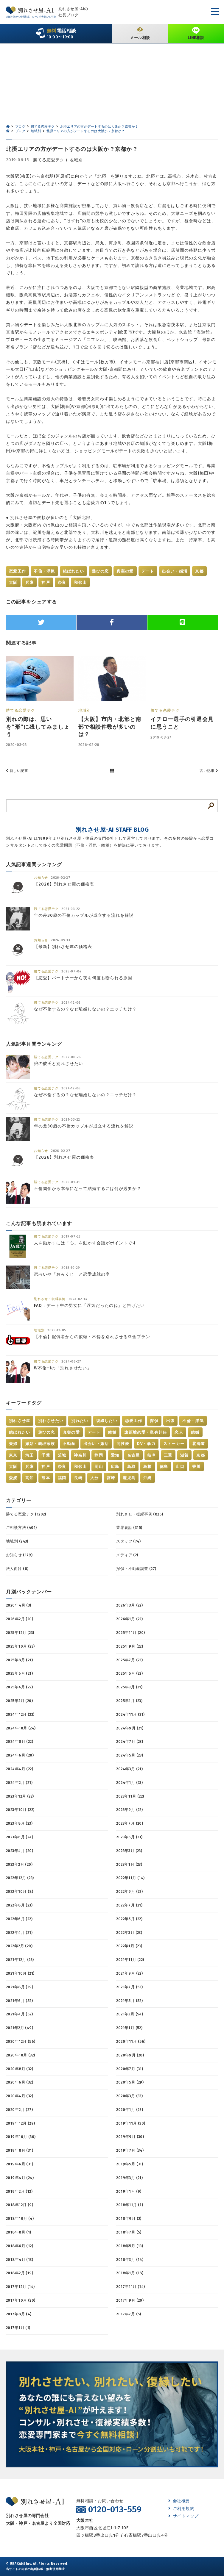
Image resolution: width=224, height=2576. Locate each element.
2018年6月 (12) (19, 2246)
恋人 (179, 1432)
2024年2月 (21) (19, 1782)
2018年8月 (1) (18, 2232)
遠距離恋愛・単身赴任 (145, 1432)
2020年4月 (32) (19, 2096)
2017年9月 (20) (130, 2300)
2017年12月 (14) (20, 2286)
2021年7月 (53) (129, 1987)
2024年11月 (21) (130, 1714)
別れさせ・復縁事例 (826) (139, 1514)
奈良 (62, 582)
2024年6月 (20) (20, 1755)
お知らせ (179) (19, 1555)
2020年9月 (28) (130, 2055)
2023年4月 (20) (19, 1850)
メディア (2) (127, 1555)
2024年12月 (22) (20, 1714)
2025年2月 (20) (19, 1700)
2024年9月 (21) (129, 1728)
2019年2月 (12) (19, 2191)
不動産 (69, 1443)
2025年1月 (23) (129, 1700)
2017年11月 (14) (130, 2286)
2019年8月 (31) (19, 2150)
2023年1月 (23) (129, 1864)
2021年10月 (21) (20, 1973)
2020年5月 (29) (130, 2082)
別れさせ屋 (19, 1420)
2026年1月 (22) (129, 1619)
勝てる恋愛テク (48, 159)
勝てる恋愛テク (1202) (26, 1514)
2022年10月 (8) (19, 1891)
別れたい (79, 1420)
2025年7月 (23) (129, 1660)
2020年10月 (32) (20, 2055)
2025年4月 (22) (19, 1687)
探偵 (154, 1420)
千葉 (45, 1455)
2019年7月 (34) (130, 2150)
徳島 (164, 1466)
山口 (180, 1466)
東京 (13, 1455)
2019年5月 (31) (129, 2164)
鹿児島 (129, 1478)
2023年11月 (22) (130, 1796)
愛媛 (13, 1478)
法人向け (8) (17, 1568)
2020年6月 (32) (19, 2082)
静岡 (98, 1455)
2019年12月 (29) (20, 2123)
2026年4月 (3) (18, 1605)
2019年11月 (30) (130, 2123)
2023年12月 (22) (20, 1796)
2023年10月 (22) (20, 1809)
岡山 (98, 1466)
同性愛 (122, 1443)
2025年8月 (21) (19, 1660)
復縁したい (107, 1420)
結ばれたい (73, 571)
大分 (94, 1478)
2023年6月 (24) (19, 1837)
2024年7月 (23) (129, 1741)
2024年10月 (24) (20, 1728)
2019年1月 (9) (128, 2191)
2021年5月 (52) (129, 2000)
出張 (170, 1420)
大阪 (13, 582)
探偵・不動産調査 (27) (136, 1568)
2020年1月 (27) (129, 2109)
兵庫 (29, 582)
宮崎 (111, 1478)
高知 (29, 1478)
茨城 (62, 1455)
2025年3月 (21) (129, 1687)
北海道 (198, 1443)
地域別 (76, 159)
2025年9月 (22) (129, 1646)
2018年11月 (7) (129, 2205)
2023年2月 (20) (19, 1864)
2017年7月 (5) (128, 2314)
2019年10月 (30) (20, 2136)
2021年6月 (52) (19, 2000)
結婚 (195, 1432)
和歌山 (80, 582)
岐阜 (151, 1455)
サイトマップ (183, 2516)
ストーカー (174, 1443)
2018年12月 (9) (19, 2205)
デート (147, 571)
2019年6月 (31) (19, 2164)
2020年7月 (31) (129, 2069)
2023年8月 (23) (19, 1823)
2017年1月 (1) (18, 2327)
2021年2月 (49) (19, 2028)
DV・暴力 (146, 1443)
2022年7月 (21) (129, 1905)
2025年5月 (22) (129, 1673)
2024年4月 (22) (19, 1769)
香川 (196, 1466)
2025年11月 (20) (130, 1632)
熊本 (45, 1478)
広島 (115, 1466)
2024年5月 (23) (129, 1755)
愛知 (115, 1455)
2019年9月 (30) (130, 2136)
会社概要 (179, 2500)
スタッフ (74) (128, 1541)
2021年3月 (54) (129, 2014)
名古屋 (133, 1455)
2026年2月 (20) (19, 1619)
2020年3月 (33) (129, 2096)
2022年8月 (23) (19, 1905)
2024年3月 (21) (129, 1769)
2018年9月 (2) (128, 2218)
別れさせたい (51, 1420)
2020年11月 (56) (130, 2041)
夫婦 (13, 1443)
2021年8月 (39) (19, 1987)
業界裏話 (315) (129, 1527)
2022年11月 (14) (130, 1878)
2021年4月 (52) (19, 2014)
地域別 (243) (17, 1541)
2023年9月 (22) (129, 1809)
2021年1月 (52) (129, 2028)
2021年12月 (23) (20, 1959)
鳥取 (131, 1466)
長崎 (78, 1478)
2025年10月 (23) (20, 1646)
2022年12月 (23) (20, 1878)
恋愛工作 (17, 571)
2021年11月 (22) (130, 1959)
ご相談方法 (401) (21, 1527)
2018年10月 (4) (20, 2218)
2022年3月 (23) (129, 1932)
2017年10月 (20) (20, 2300)
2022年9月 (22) (129, 1891)
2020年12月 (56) (20, 2041)
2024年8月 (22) (19, 1741)
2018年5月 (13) (129, 2246)
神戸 (45, 582)
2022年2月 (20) (19, 1946)
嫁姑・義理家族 (40, 1443)
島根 (147, 1466)
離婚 (112, 1432)
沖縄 (147, 1478)
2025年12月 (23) (20, 1632)
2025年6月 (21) (19, 1673)
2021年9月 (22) (129, 1973)
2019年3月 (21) (129, 2177)
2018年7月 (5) (128, 2232)
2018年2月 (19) (19, 2273)
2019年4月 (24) (20, 2177)
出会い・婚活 (175, 571)
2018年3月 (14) (129, 2259)
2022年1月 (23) (129, 1946)
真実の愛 (124, 571)
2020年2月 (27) (19, 2109)
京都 (199, 571)
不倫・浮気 (44, 571)
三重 (168, 1455)
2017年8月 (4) (19, 2314)
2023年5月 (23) (129, 1837)
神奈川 (80, 1455)
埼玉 (29, 1455)
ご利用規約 (181, 2508)
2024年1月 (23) (129, 1782)
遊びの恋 (100, 571)
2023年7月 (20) (129, 1823)
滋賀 (184, 1455)
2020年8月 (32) (19, 2069)
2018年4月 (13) (19, 2259)
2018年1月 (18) (129, 2273)
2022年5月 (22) (129, 1919)
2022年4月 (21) (19, 1932)
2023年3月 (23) (129, 1850)
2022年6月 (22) (19, 1919)
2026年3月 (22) (129, 1605)
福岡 (62, 1478)
